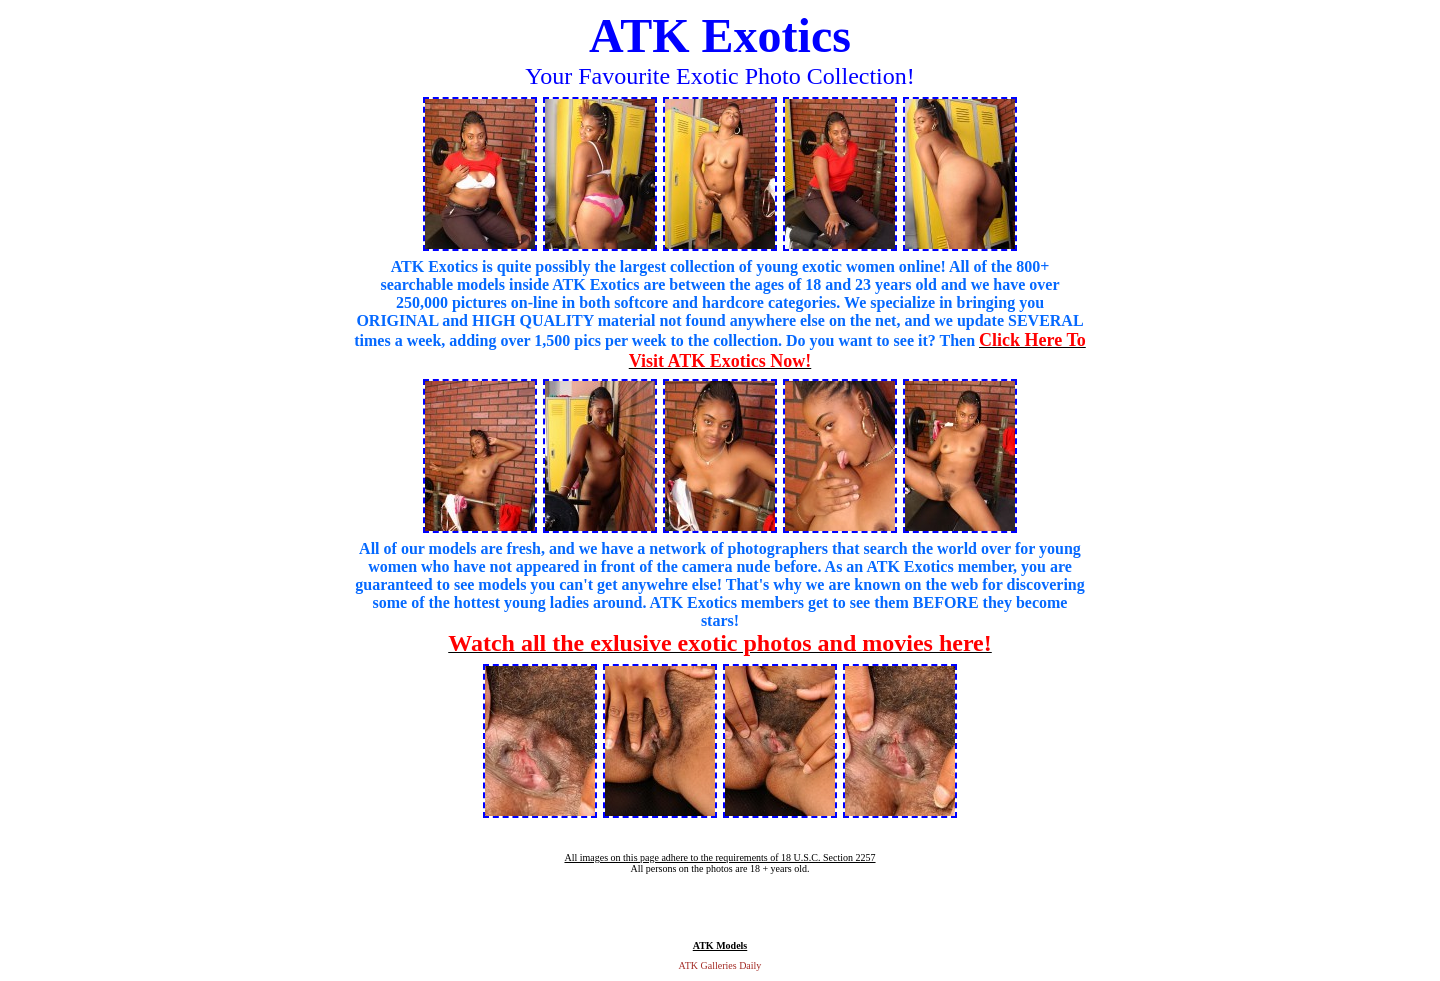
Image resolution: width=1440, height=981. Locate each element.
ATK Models (720, 945)
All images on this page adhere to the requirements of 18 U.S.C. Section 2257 (719, 857)
